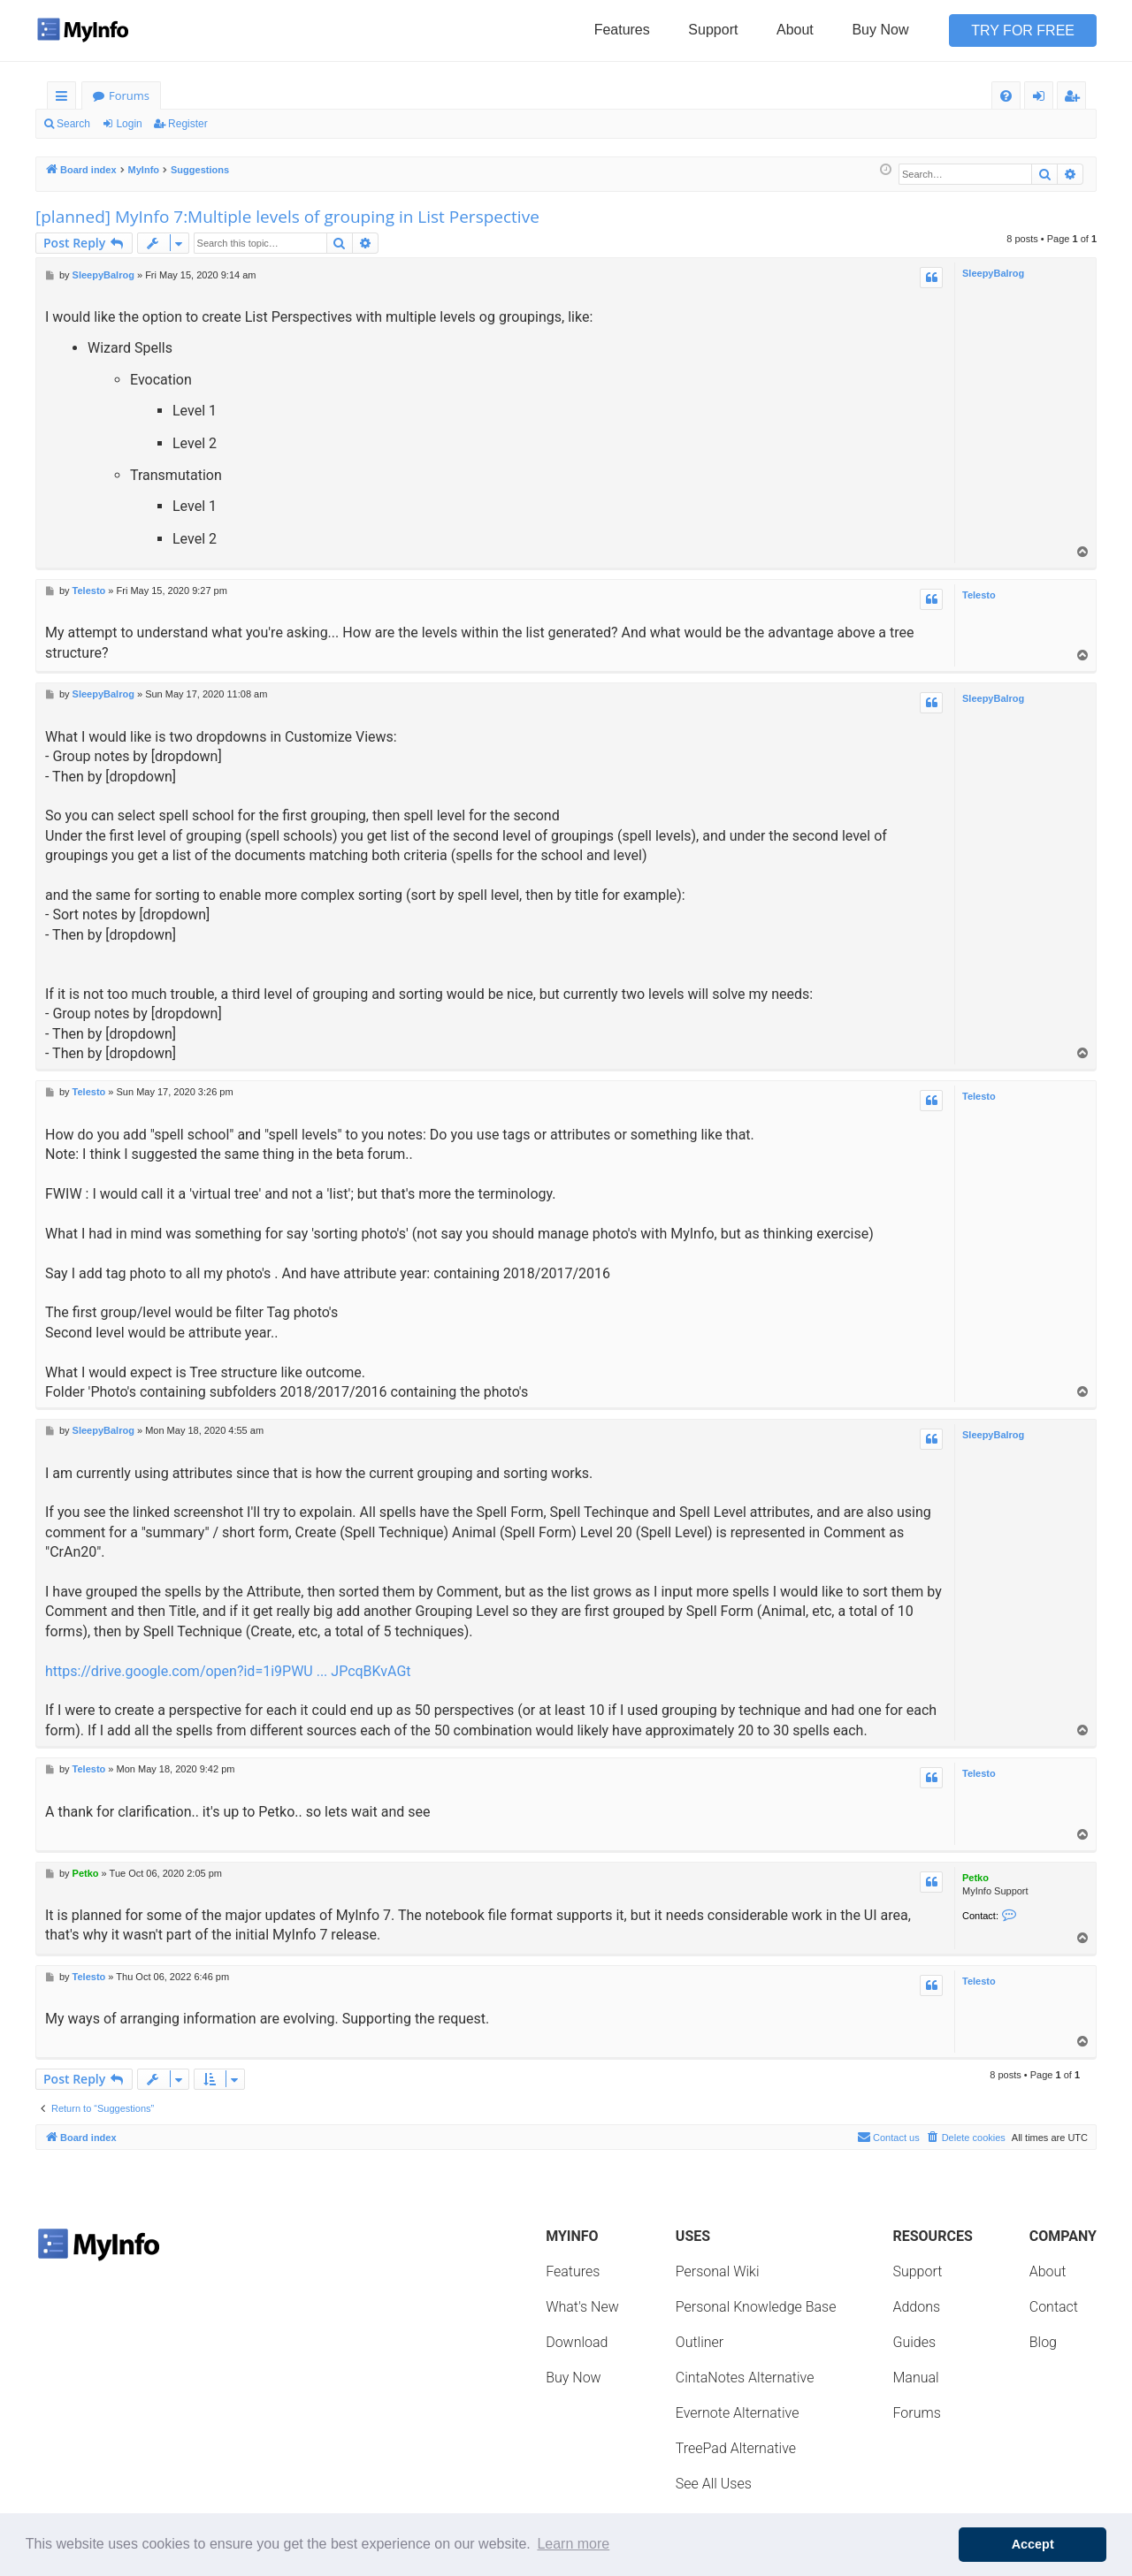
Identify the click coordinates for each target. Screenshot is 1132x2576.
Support (713, 29)
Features (622, 29)
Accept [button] (1033, 2544)
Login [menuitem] (1042, 99)
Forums (129, 95)
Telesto (979, 595)
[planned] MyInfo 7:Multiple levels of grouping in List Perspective (287, 216)
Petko (975, 1877)
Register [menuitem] (1075, 99)
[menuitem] (1006, 96)
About (795, 29)
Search (73, 124)
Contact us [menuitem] (888, 2136)
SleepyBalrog (993, 273)
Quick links (65, 99)
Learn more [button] (573, 2543)
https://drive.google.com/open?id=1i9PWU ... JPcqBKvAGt (228, 1671)
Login (129, 124)
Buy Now (880, 29)
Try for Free (1023, 30)
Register (188, 124)
